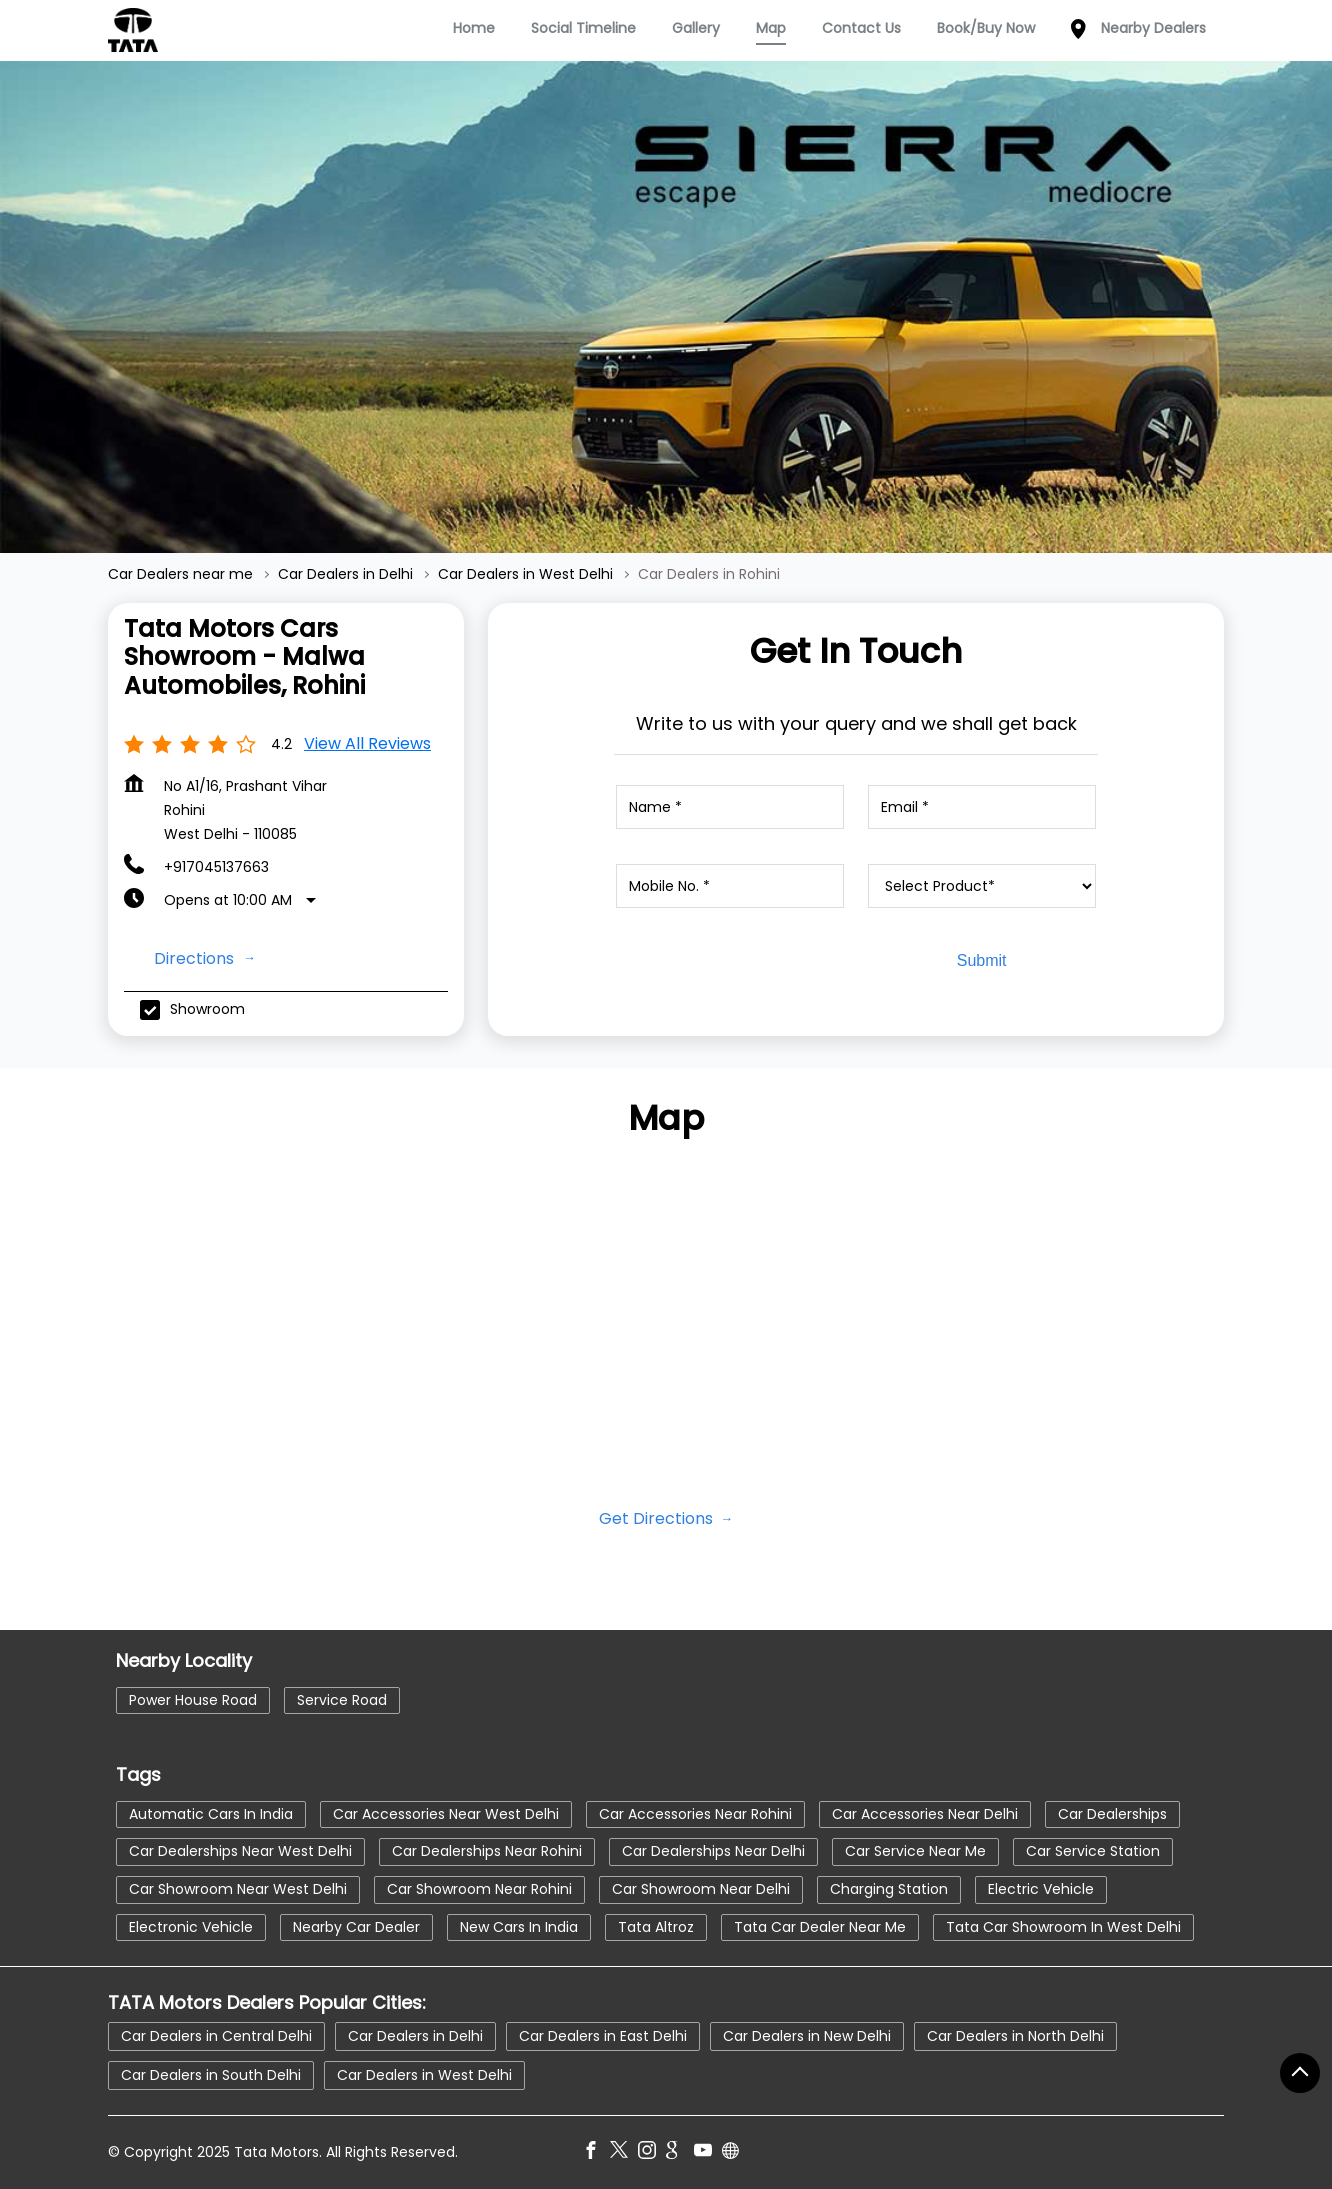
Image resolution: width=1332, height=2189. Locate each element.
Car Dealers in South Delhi (211, 2074)
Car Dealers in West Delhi (424, 2074)
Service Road (342, 1699)
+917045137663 (216, 867)
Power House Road (193, 1699)
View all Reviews (367, 743)
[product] (982, 886)
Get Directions (658, 1518)
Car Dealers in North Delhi (1015, 2035)
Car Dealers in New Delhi (807, 2035)
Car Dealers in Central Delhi (216, 2035)
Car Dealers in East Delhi (603, 2035)
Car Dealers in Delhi (415, 2035)
